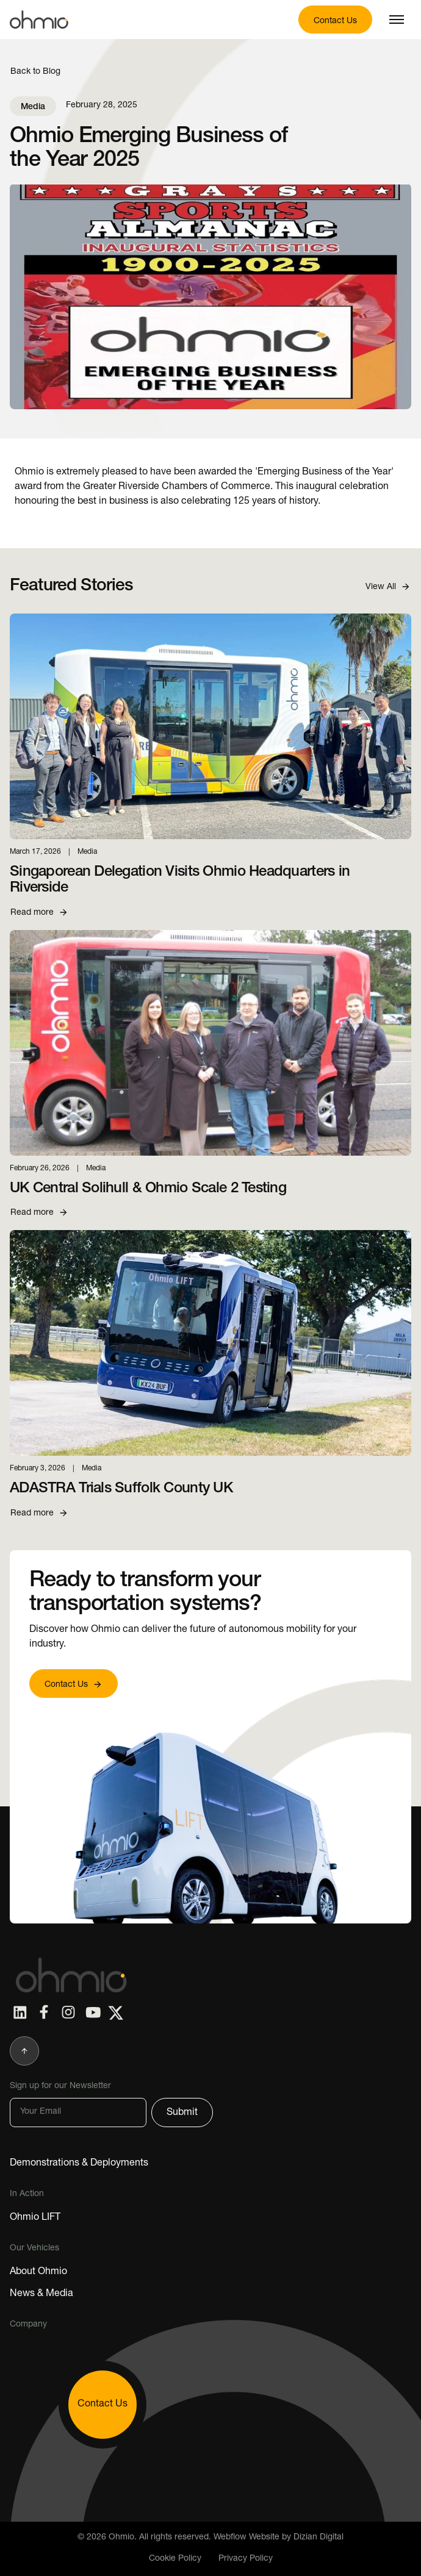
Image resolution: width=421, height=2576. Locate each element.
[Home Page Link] (39, 19)
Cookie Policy (175, 2559)
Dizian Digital (318, 2537)
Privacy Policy (245, 2559)
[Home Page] (68, 1975)
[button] (396, 19)
